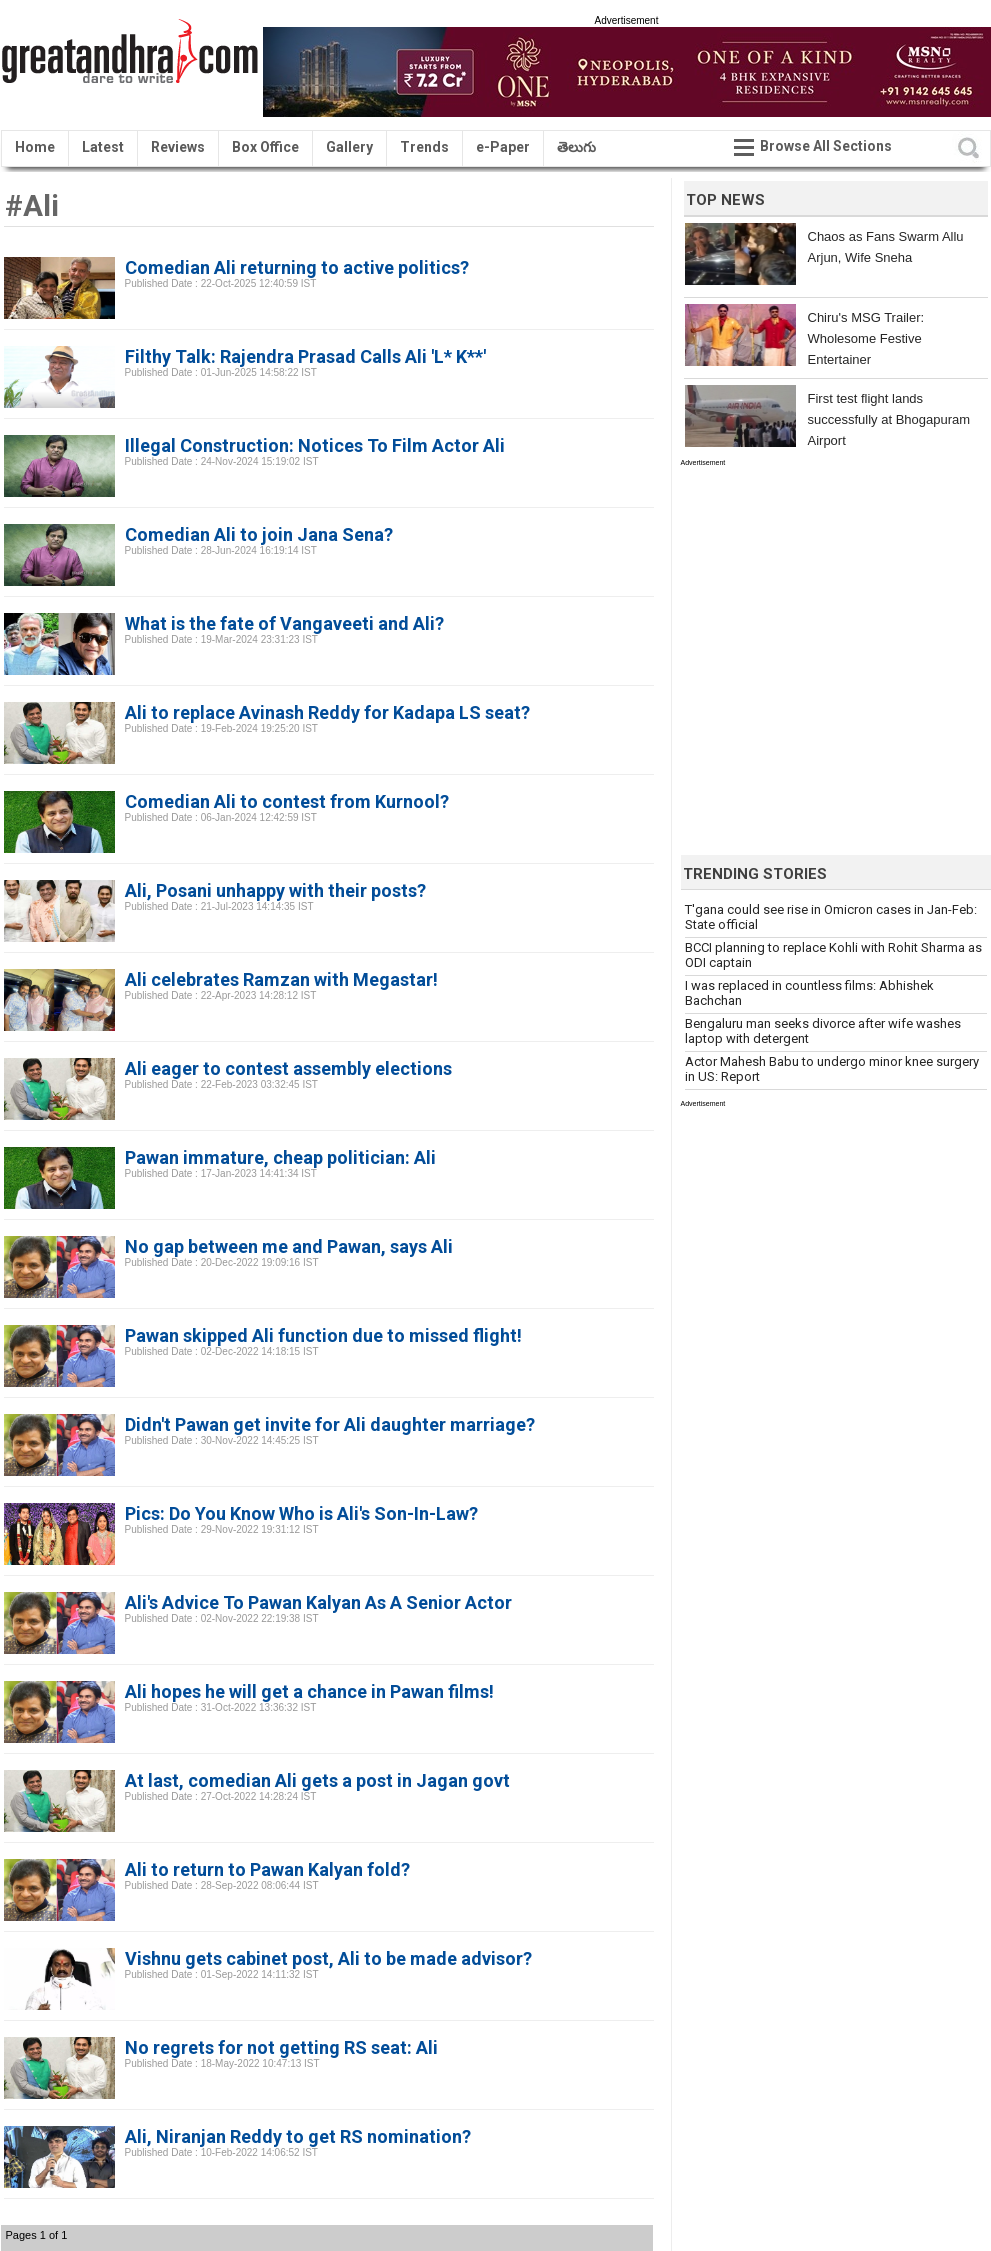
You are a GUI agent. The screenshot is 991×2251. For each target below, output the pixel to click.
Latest (103, 147)
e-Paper (503, 147)
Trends (424, 147)
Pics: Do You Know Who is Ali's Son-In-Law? (301, 1513)
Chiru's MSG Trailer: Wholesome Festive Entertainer (866, 338)
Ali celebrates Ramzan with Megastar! (281, 979)
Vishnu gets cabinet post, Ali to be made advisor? (328, 1958)
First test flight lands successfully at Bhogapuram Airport (889, 419)
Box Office (265, 147)
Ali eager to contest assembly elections (288, 1068)
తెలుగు (576, 147)
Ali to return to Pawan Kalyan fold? (267, 1869)
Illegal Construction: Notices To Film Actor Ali (315, 445)
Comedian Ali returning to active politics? (297, 267)
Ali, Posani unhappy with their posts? (275, 890)
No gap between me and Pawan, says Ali (289, 1246)
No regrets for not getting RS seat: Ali (281, 2047)
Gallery (349, 147)
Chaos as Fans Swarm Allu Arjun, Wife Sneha (886, 247)
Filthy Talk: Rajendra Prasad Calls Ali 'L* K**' (305, 356)
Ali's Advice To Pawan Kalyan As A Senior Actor (318, 1602)
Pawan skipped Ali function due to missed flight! (323, 1335)
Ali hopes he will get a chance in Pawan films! (309, 1691)
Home (35, 147)
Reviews (178, 147)
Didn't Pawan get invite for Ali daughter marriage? (330, 1424)
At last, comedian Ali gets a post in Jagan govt (317, 1780)
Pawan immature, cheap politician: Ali (280, 1157)
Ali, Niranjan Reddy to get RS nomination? (298, 2136)
